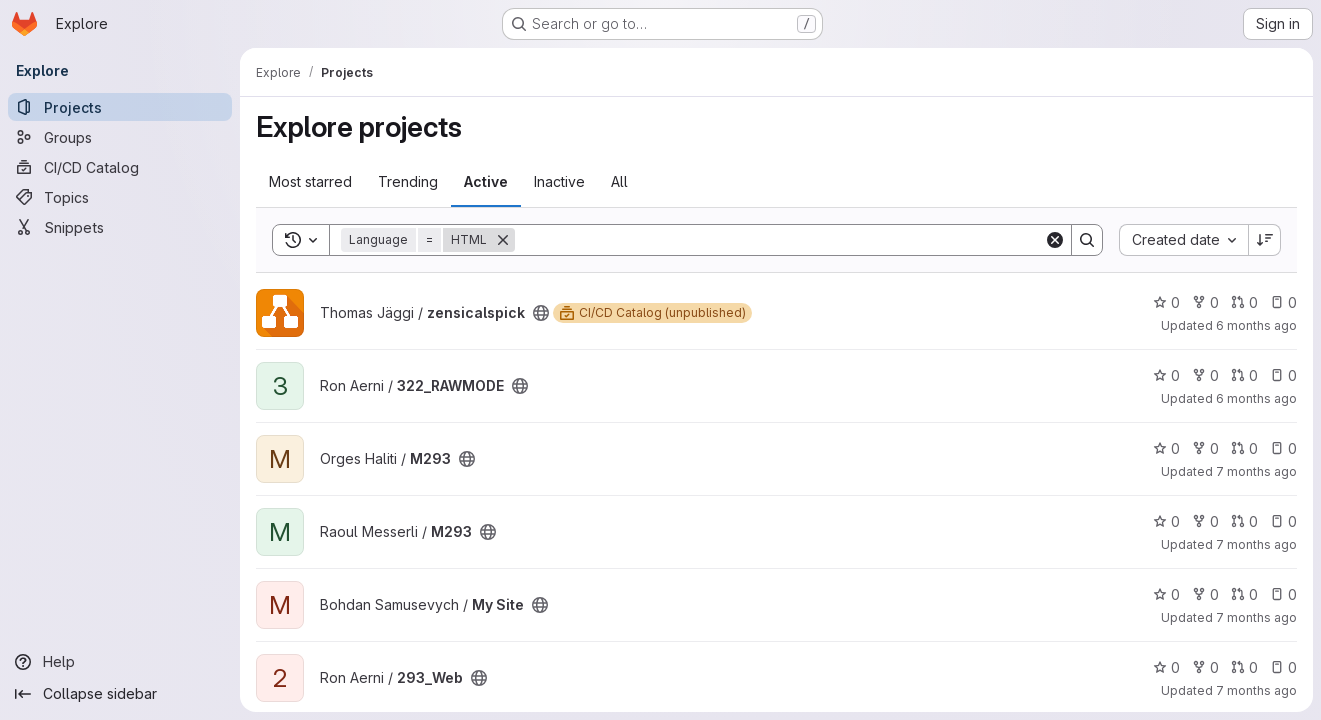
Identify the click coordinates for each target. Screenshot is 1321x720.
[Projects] (120, 107)
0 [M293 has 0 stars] (1166, 448)
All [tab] (619, 181)
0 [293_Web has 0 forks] (1205, 667)
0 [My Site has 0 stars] (1166, 594)
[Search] (779, 240)
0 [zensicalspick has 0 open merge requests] (1244, 302)
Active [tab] (486, 181)
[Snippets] (120, 227)
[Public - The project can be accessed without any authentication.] (541, 313)
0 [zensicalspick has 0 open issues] (1283, 302)
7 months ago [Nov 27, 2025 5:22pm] (1256, 544)
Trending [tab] (408, 181)
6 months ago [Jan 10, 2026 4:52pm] (1256, 398)
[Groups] (120, 137)
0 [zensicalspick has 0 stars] (1166, 302)
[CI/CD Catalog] (120, 167)
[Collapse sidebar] (120, 694)
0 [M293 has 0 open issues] (1283, 448)
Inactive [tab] (559, 181)
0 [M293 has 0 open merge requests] (1244, 448)
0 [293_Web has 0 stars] (1166, 667)
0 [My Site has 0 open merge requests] (1244, 594)
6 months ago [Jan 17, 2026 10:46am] (1256, 325)
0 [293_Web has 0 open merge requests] (1244, 667)
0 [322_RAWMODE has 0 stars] (1166, 375)
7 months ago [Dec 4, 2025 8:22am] (1256, 471)
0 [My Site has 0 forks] (1205, 594)
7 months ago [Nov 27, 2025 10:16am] (1256, 690)
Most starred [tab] (310, 181)
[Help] (120, 662)
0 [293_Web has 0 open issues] (1283, 667)
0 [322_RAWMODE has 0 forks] (1205, 375)
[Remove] (503, 240)
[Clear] (1055, 240)
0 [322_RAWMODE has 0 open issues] (1283, 375)
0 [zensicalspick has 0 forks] (1205, 302)
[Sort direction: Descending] (1265, 240)
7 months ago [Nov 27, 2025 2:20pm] (1256, 617)
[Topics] (120, 197)
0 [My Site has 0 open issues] (1283, 594)
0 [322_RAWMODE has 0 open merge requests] (1244, 375)
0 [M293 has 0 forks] (1205, 448)
